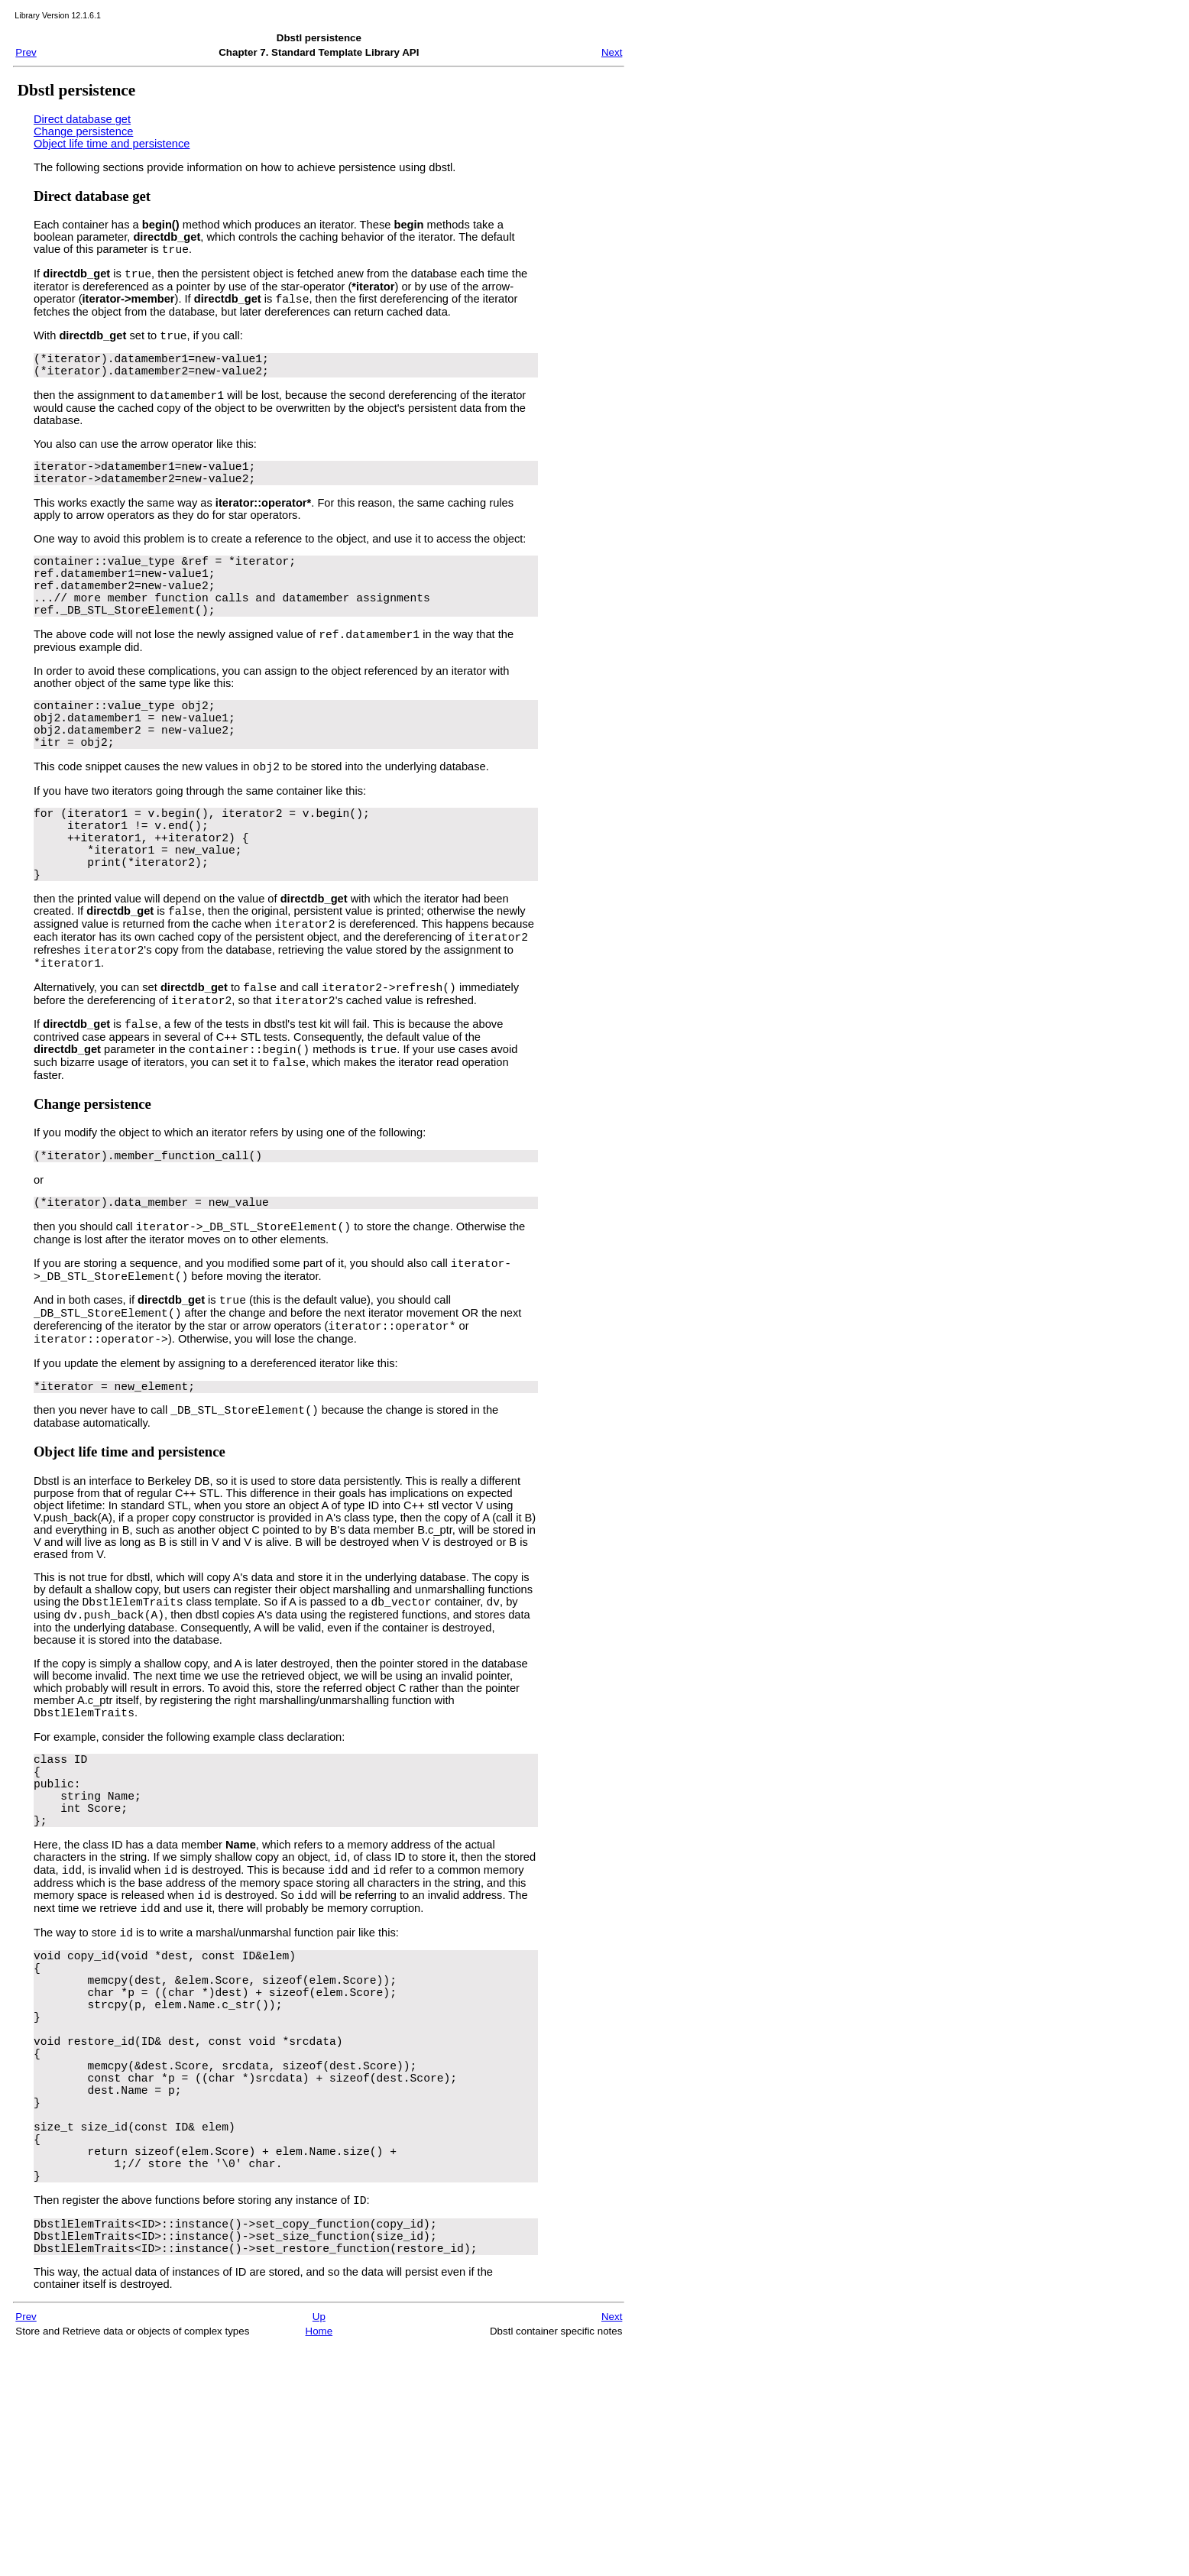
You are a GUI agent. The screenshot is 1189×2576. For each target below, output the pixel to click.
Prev (25, 52)
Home (319, 2562)
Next (611, 52)
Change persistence (83, 131)
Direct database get (82, 119)
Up (319, 2547)
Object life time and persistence (112, 144)
